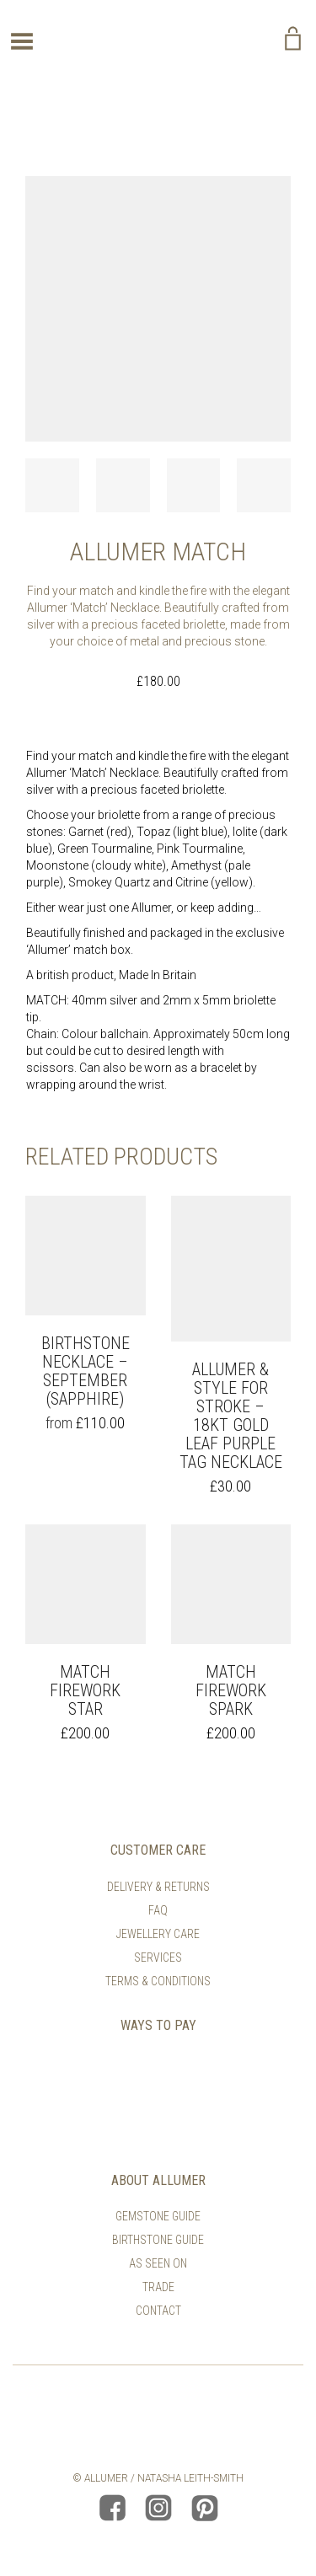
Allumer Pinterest (204, 2507)
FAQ (158, 1910)
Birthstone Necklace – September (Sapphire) (85, 1371)
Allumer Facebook (112, 2507)
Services (158, 1957)
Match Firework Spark (230, 1690)
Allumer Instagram (158, 2507)
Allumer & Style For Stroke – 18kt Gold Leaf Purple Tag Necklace (230, 1415)
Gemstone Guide (158, 2216)
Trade (158, 2287)
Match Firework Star (85, 1690)
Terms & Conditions (158, 1981)
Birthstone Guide (158, 2240)
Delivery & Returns (158, 1886)
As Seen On (158, 2263)
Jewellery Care (158, 1934)
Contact (158, 2310)
